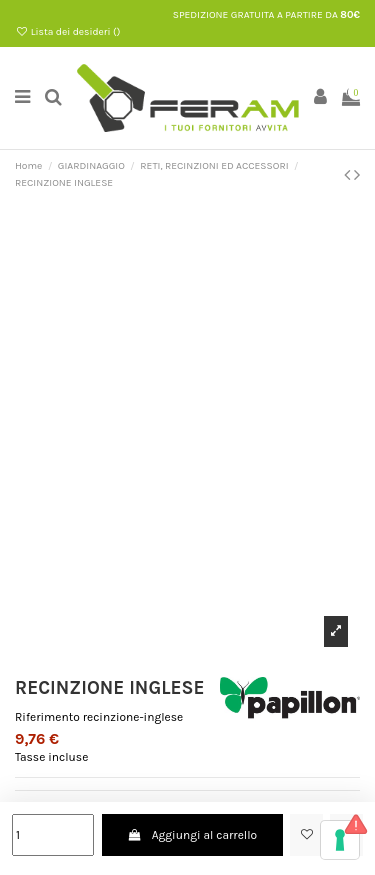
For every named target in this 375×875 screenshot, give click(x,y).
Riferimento (47, 717)
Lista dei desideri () (67, 32)
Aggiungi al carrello (192, 835)
